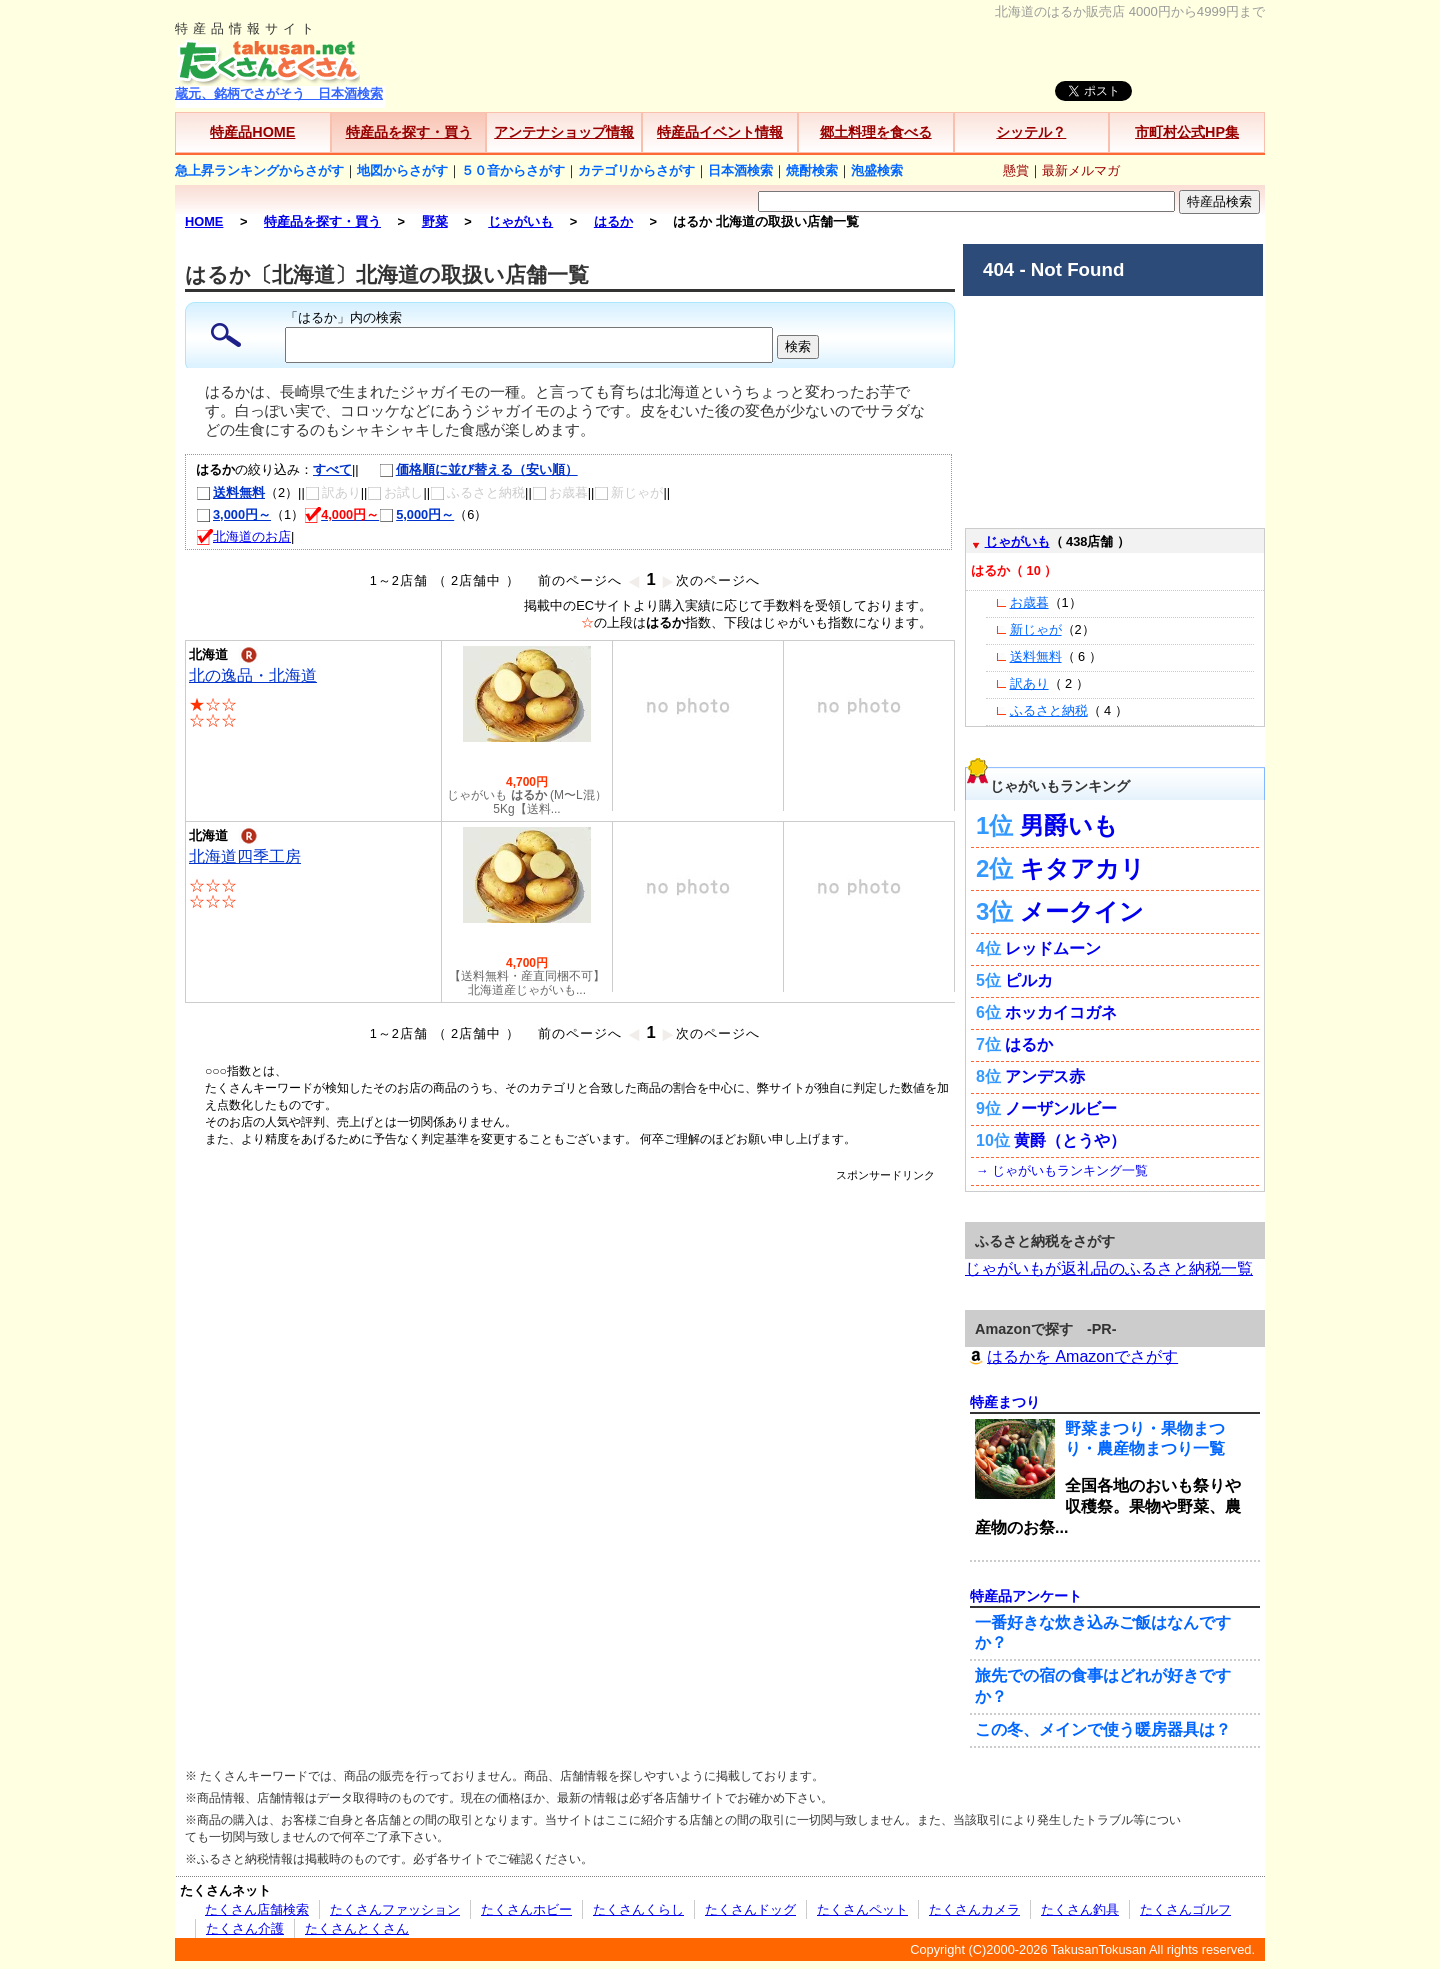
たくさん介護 (245, 1928)
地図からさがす (402, 170)
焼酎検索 (812, 170)
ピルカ (1029, 980)
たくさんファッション (395, 1909)
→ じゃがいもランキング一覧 (1062, 1170)
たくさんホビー (526, 1909)
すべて (332, 469)
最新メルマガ (1081, 170)
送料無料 (230, 492)
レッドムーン (1053, 948)
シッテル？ (1031, 132)
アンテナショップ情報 (564, 132)
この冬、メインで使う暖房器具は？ (1103, 1729)
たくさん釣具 (1080, 1909)
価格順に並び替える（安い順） (468, 469)
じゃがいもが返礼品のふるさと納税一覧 (1109, 1268)
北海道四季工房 (245, 856)
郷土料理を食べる (876, 132)
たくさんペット (862, 1909)
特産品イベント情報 (720, 132)
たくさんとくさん (357, 1928)
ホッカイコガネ (1061, 1012)
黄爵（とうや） (1070, 1140)
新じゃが (1036, 629)
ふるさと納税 (1049, 710)
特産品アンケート (1026, 1596)
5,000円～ (416, 514)
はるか (1029, 1044)
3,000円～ (233, 514)
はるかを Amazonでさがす (1071, 1356)
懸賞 (1016, 170)
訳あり (1029, 683)
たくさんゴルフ (1185, 1909)
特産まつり (1005, 1402)
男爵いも (1069, 825)
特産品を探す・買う (409, 132)
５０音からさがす (513, 170)
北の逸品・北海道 (253, 675)
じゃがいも (1017, 541)
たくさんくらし (638, 1909)
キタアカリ (1082, 868)
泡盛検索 (877, 170)
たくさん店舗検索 (257, 1909)
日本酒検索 (740, 170)
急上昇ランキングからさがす (259, 170)
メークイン (1082, 911)
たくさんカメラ (974, 1909)
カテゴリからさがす (636, 170)
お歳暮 (1029, 602)
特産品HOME (252, 132)
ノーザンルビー (1061, 1108)
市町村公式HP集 (1187, 132)
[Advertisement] (570, 1228)
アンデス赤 (1045, 1076)
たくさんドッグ (750, 1909)
